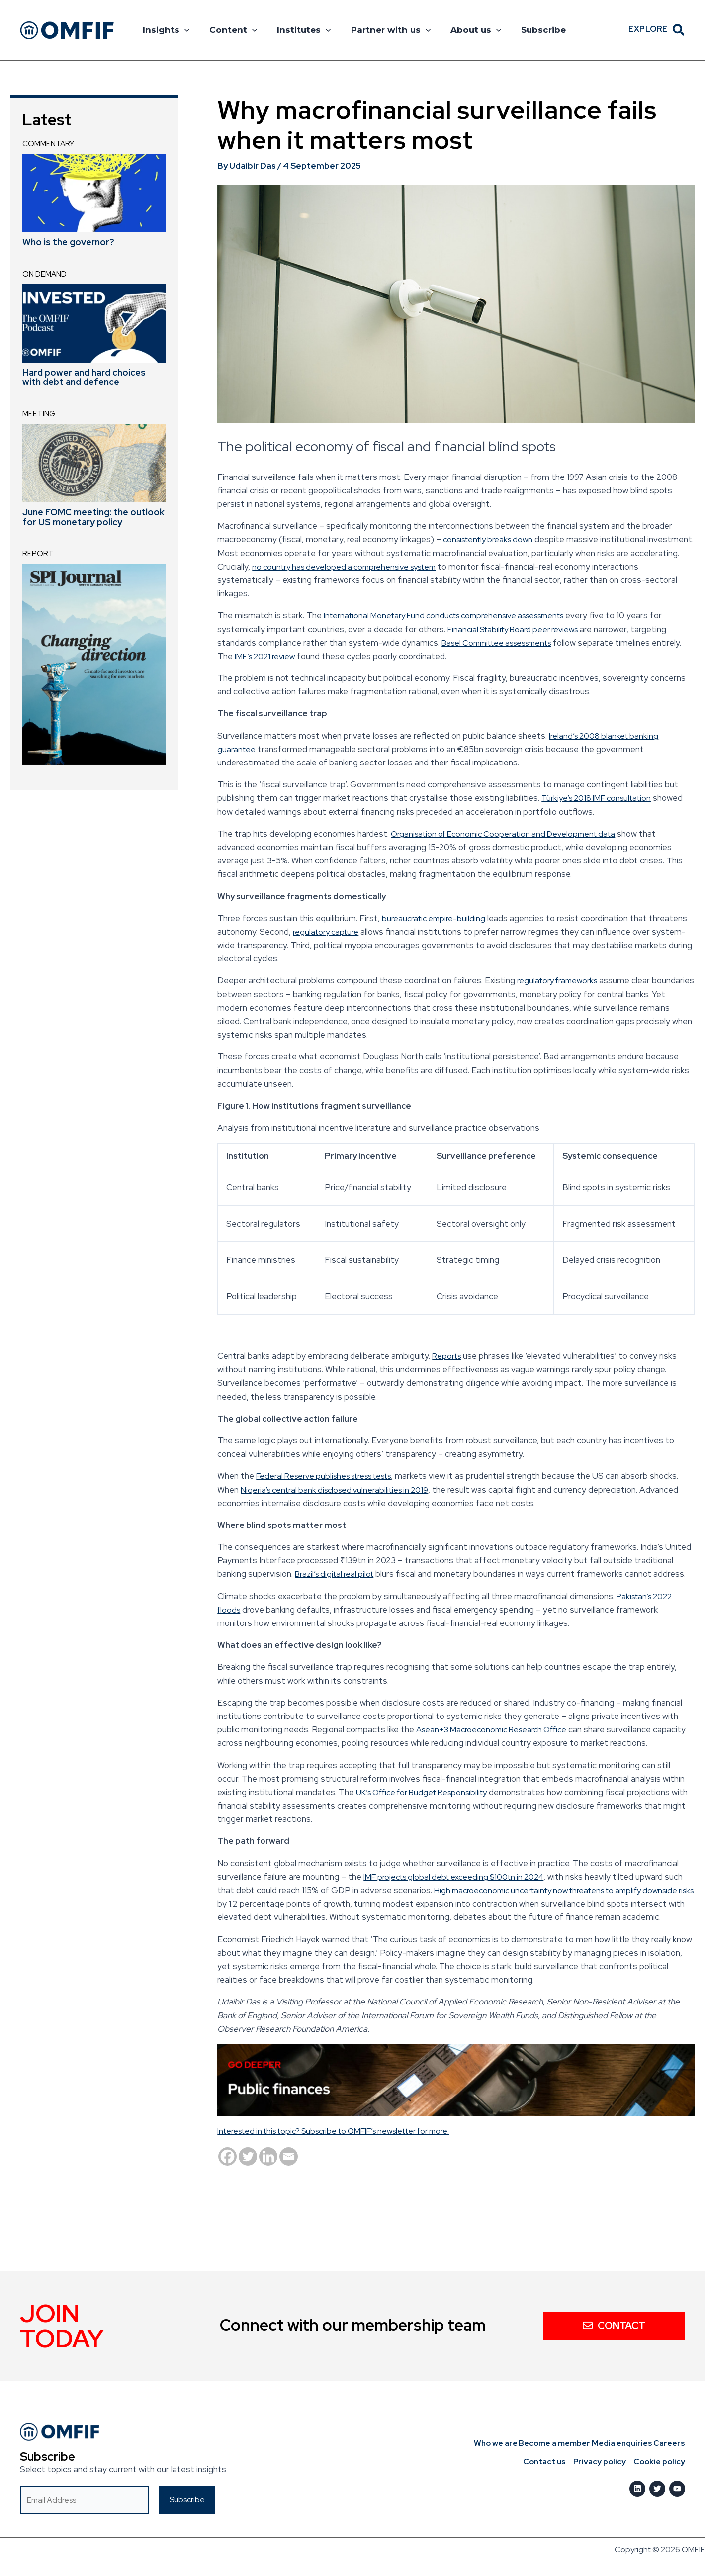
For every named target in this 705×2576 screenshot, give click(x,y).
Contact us (550, 2462)
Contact (614, 2325)
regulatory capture (328, 931)
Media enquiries (618, 2443)
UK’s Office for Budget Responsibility (428, 1792)
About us (462, 29)
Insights (164, 29)
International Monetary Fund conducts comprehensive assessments (455, 615)
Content (229, 29)
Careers (670, 2443)
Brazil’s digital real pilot (337, 1573)
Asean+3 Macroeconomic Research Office (497, 1729)
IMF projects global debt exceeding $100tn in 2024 (459, 1876)
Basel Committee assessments (503, 642)
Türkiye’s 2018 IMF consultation (601, 797)
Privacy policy (603, 2462)
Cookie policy (660, 2462)
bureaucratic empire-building (436, 918)
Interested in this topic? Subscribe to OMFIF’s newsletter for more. (346, 2144)
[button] (183, 29)
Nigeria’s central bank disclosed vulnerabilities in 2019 (371, 1489)
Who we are (482, 2443)
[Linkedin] (268, 2170)
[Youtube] (677, 2489)
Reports (448, 1355)
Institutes (296, 29)
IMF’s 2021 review (299, 656)
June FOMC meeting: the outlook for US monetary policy (93, 517)
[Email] (288, 2170)
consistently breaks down (491, 539)
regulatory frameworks (561, 980)
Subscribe (527, 30)
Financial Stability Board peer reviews (518, 629)
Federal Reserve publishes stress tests (331, 1475)
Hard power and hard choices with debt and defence (84, 377)
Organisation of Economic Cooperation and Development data (511, 833)
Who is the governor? (68, 242)
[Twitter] (248, 2170)
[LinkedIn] (637, 2489)
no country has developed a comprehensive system (402, 566)
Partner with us (380, 29)
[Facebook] (227, 2170)
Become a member (546, 2443)
